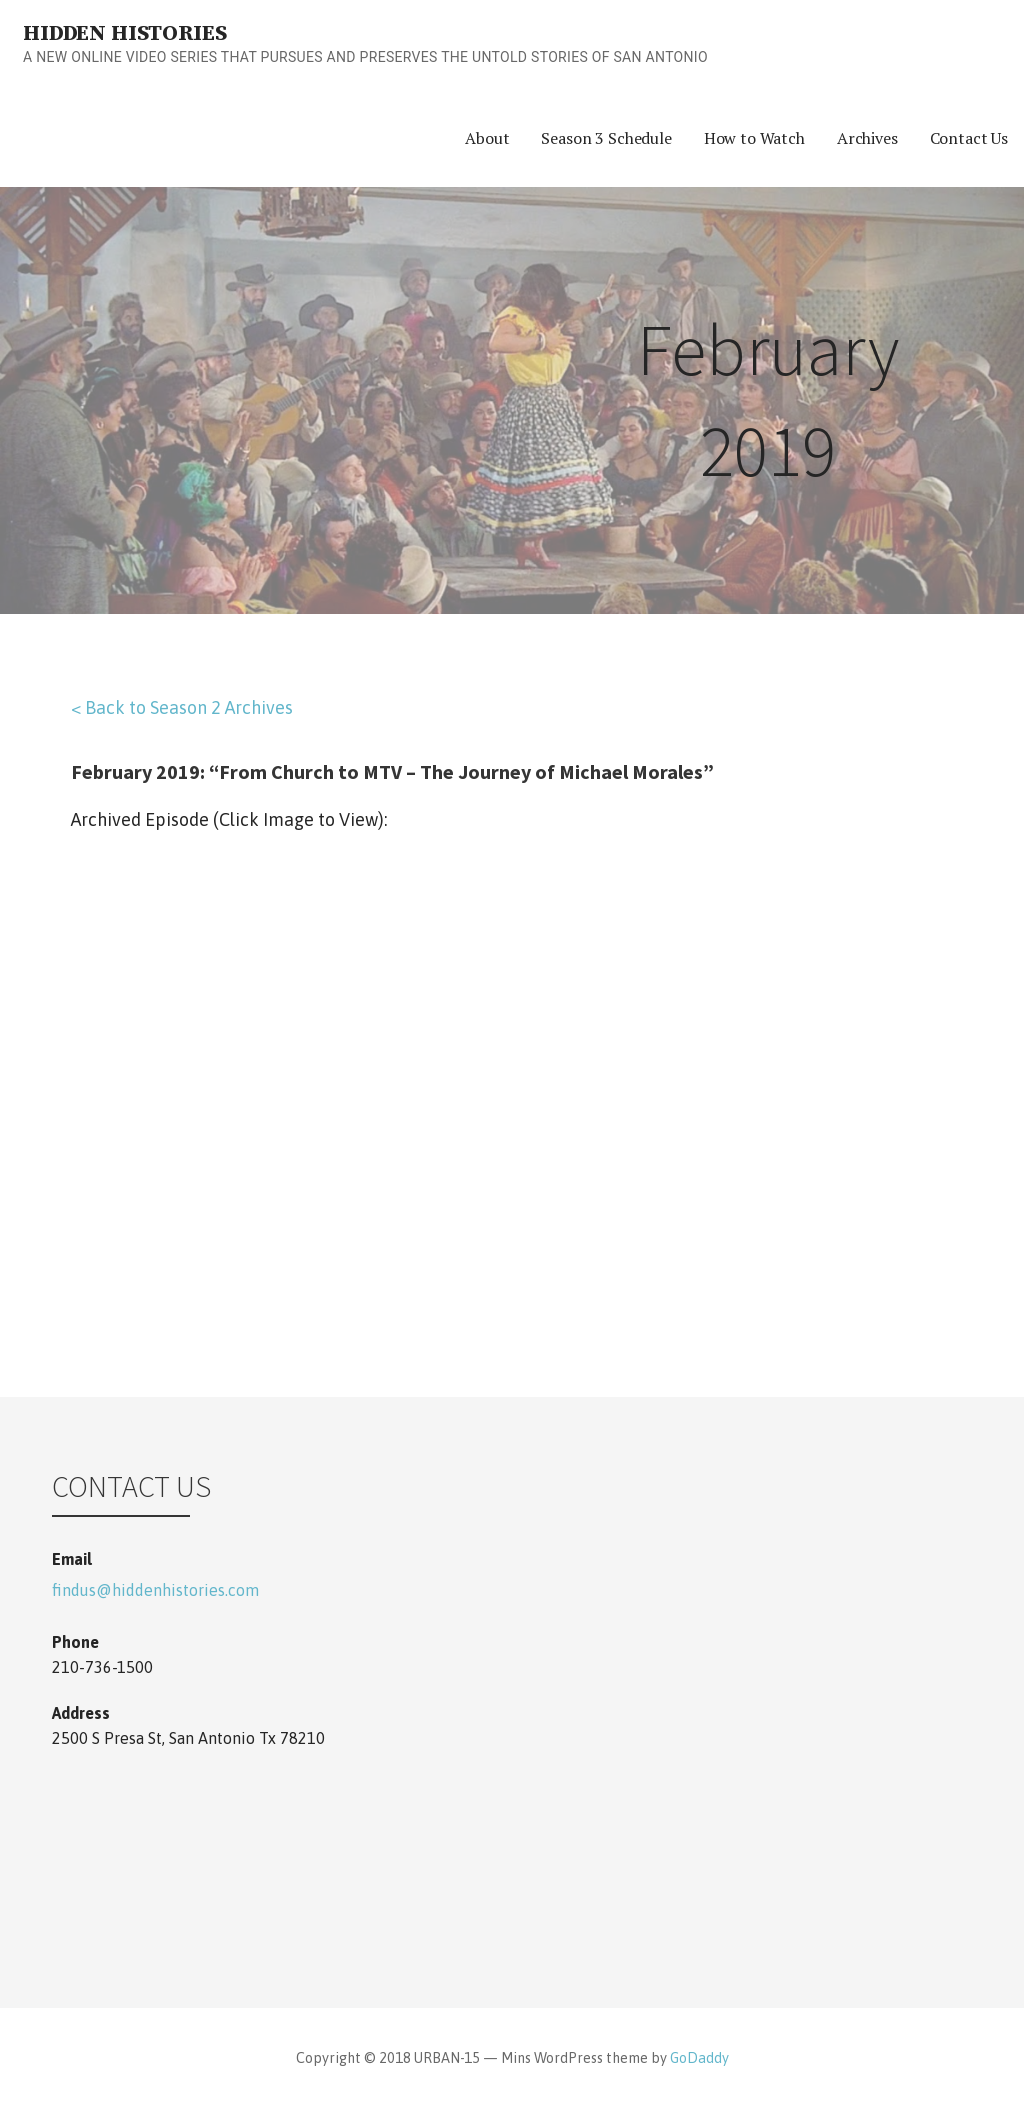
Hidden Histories (124, 33)
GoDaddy (699, 2058)
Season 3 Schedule (606, 138)
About (487, 138)
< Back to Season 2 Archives (182, 707)
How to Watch (754, 138)
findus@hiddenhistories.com (155, 1590)
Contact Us (969, 138)
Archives (867, 138)
